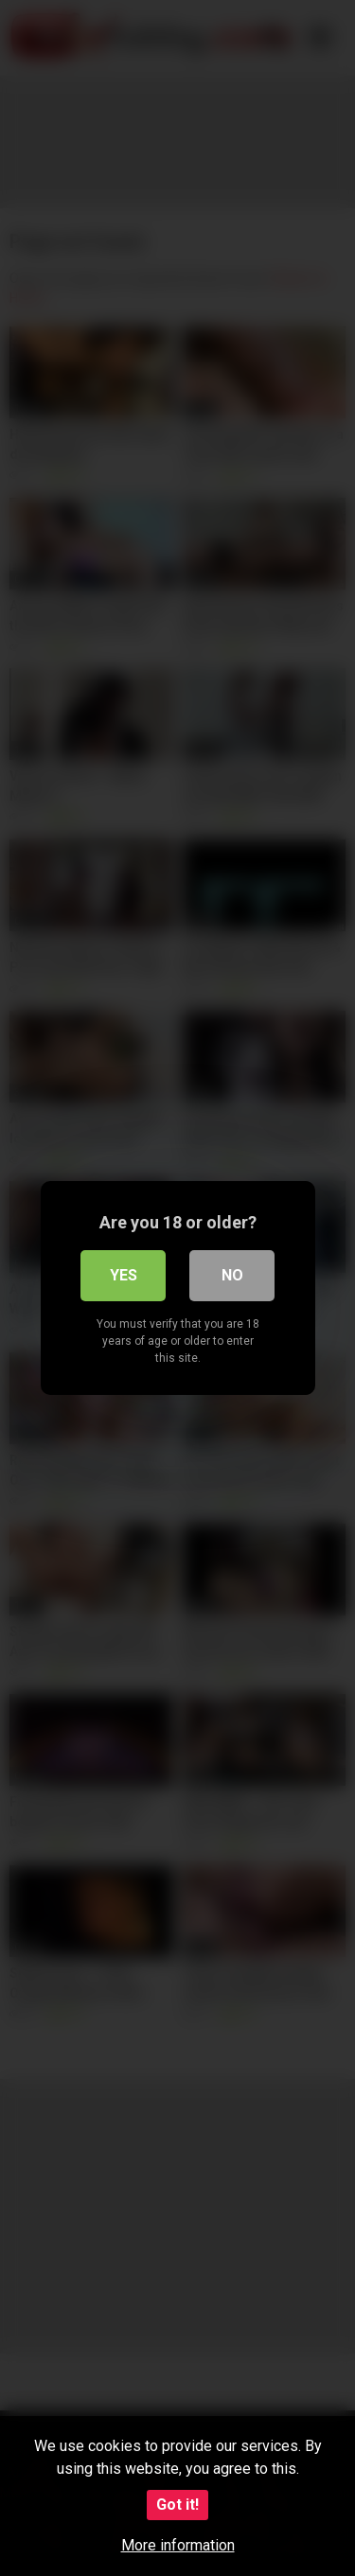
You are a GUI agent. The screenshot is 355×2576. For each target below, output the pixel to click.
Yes (123, 1275)
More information (178, 2545)
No (232, 1275)
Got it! (177, 2505)
